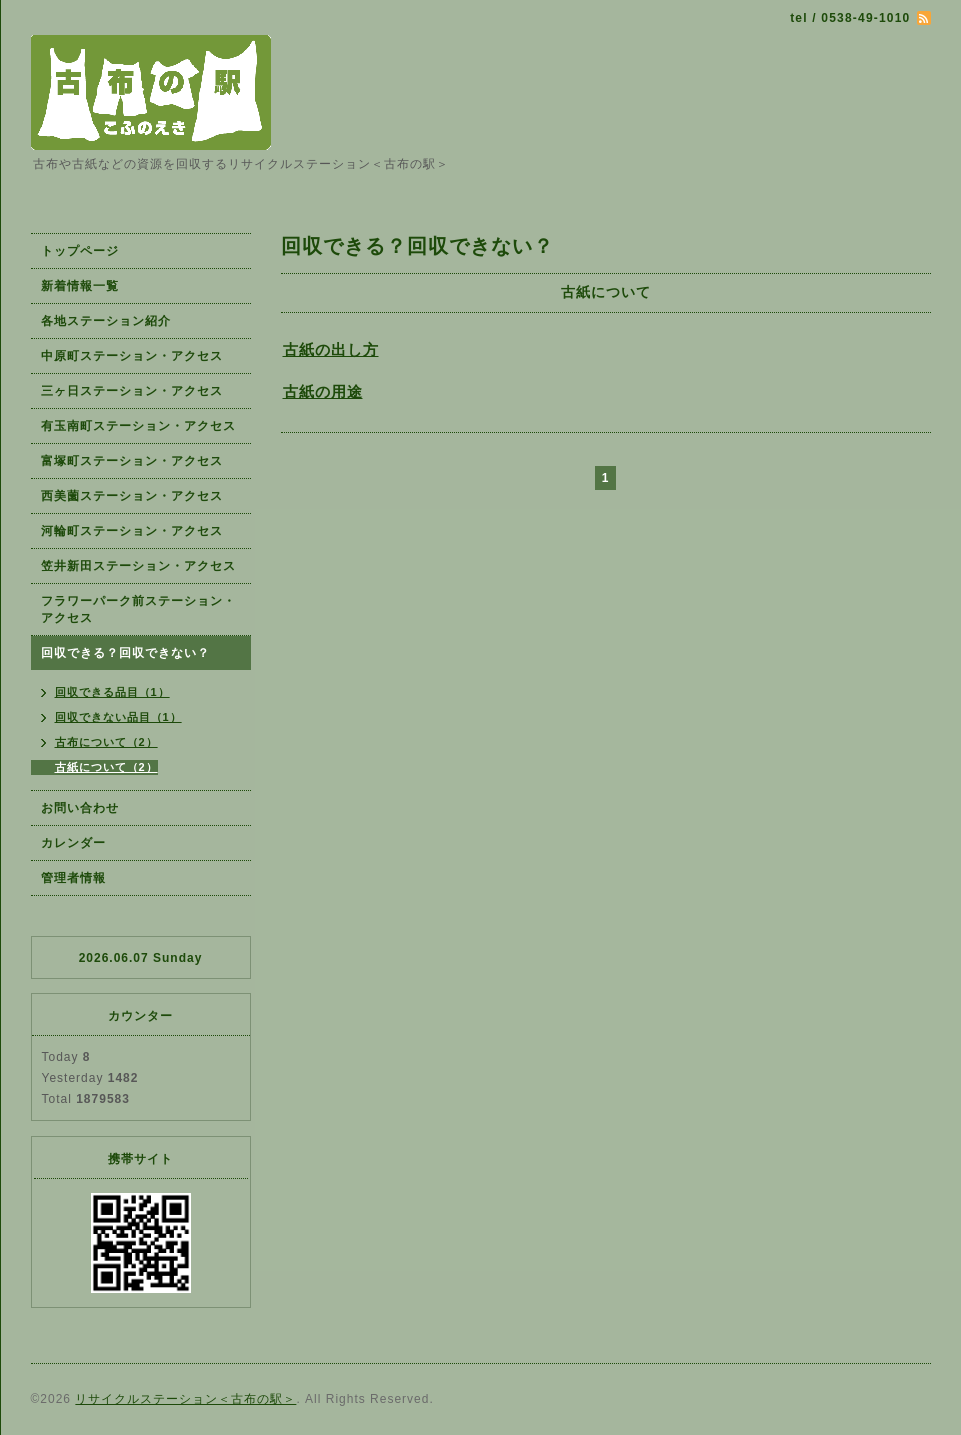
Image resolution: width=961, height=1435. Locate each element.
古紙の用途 (323, 391)
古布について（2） (106, 742)
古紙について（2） (106, 767)
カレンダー (73, 843)
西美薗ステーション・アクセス (132, 496)
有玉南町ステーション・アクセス (138, 426)
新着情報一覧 (80, 286)
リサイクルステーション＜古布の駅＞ (185, 1399)
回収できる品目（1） (112, 692)
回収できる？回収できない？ (125, 653)
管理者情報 (73, 878)
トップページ (80, 251)
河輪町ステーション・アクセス (132, 531)
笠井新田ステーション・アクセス (138, 566)
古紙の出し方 (331, 349)
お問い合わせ (80, 808)
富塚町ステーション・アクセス (132, 461)
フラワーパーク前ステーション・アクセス (138, 609)
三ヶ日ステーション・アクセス (132, 391)
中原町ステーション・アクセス (132, 356)
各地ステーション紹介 (106, 321)
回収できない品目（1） (118, 717)
